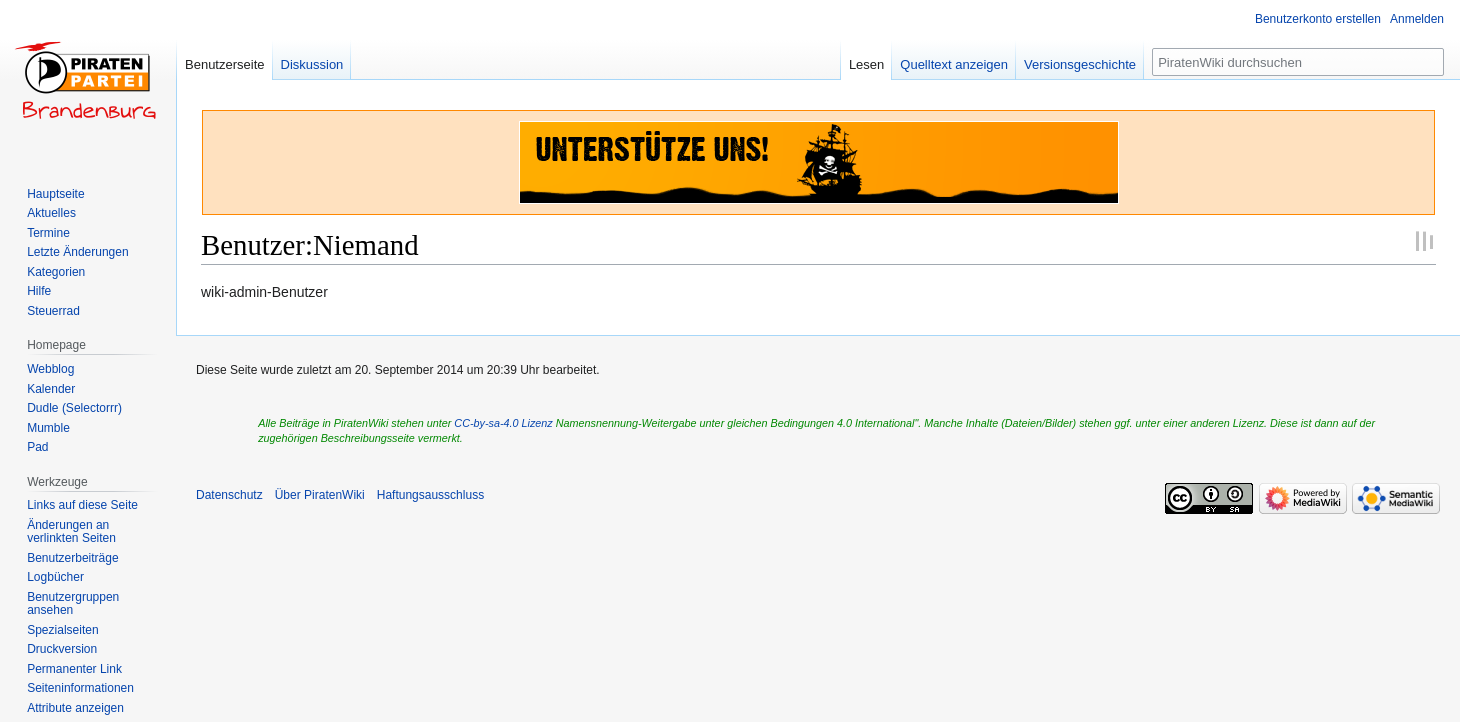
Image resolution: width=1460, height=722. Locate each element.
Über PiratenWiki (320, 495)
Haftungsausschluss (430, 495)
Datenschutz (229, 495)
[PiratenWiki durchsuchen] (1298, 62)
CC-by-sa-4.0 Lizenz (503, 423)
